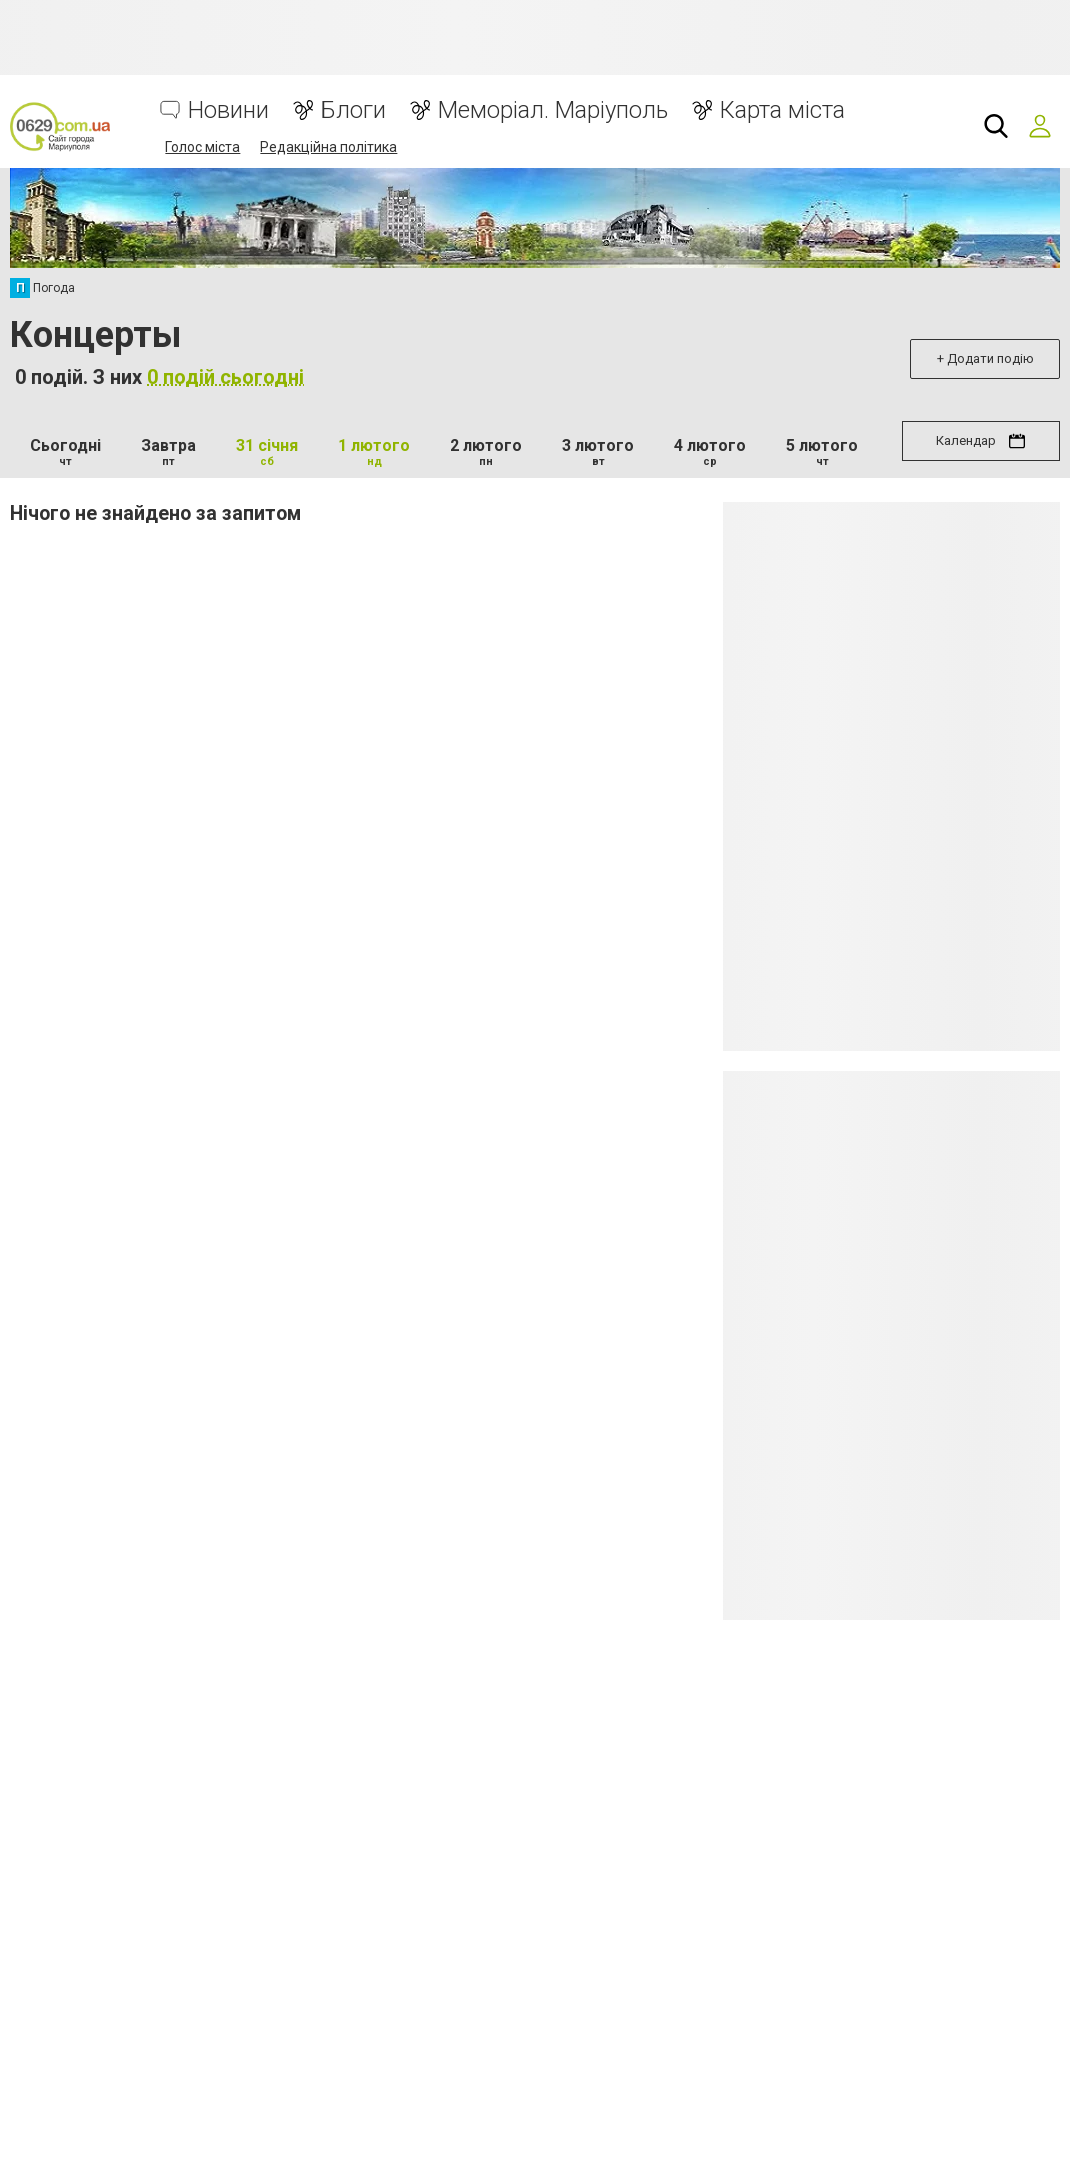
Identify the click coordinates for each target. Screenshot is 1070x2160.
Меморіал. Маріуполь (553, 110)
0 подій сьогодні (225, 377)
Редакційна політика (328, 147)
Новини (228, 110)
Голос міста (202, 147)
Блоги (353, 110)
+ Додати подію (985, 358)
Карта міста (782, 110)
